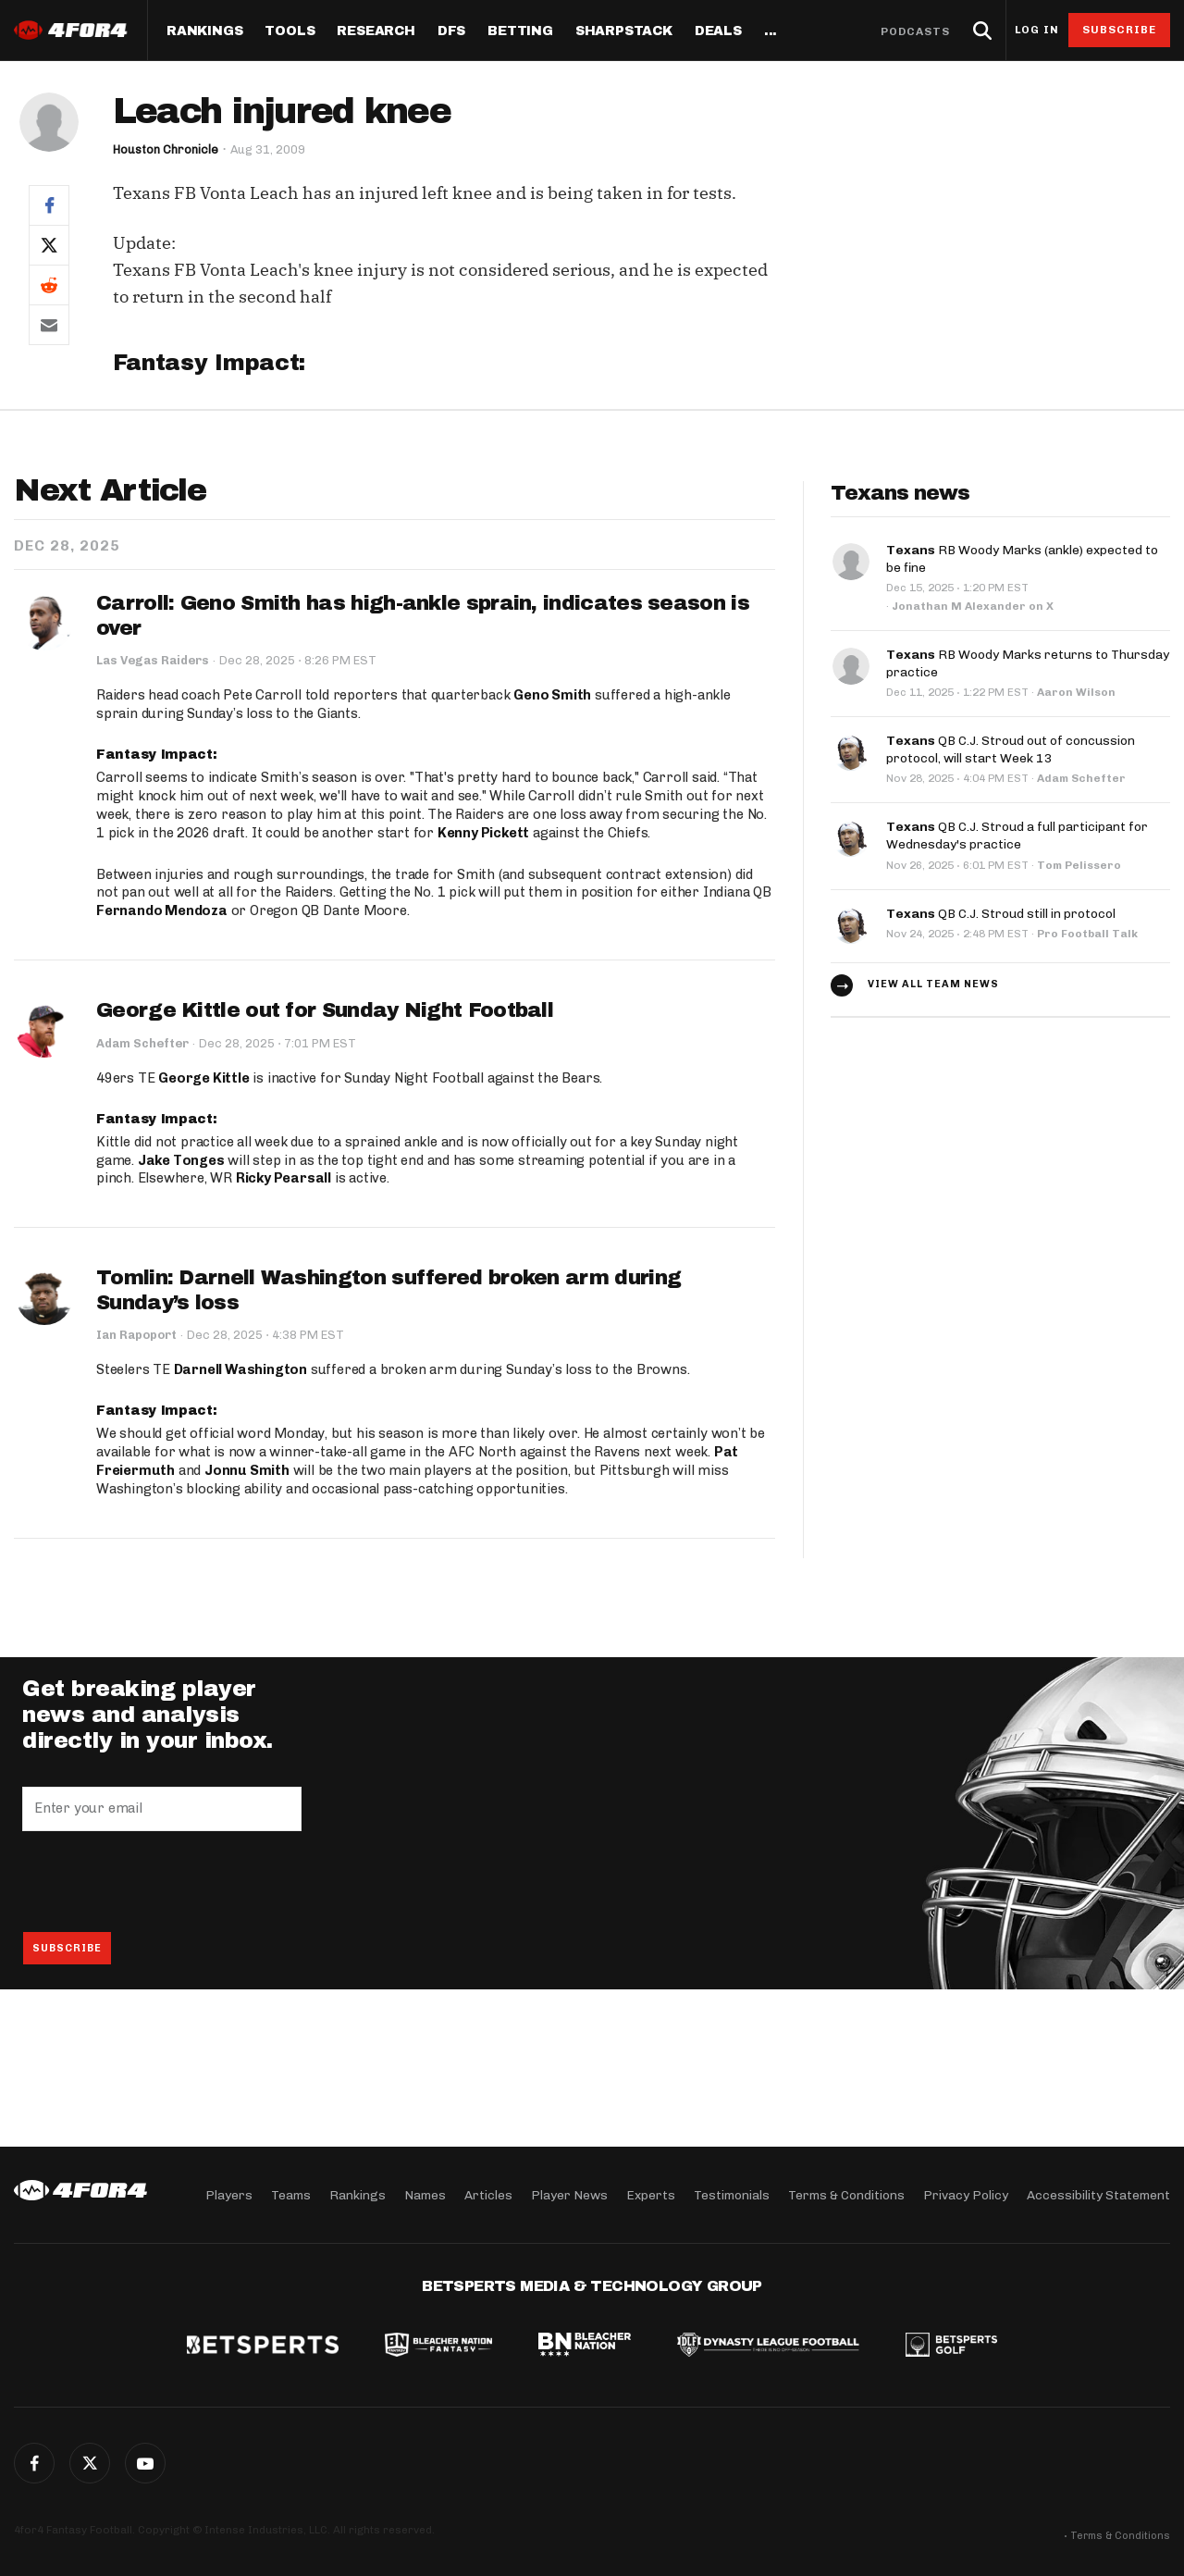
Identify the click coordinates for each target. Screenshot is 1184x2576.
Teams (291, 2194)
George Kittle (203, 1078)
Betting (520, 31)
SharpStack (623, 31)
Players (229, 2194)
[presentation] (162, 1881)
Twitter (89, 2463)
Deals (718, 31)
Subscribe (1119, 29)
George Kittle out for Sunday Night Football (324, 1011)
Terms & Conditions (846, 2194)
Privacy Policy (965, 2194)
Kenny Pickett (483, 832)
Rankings (204, 31)
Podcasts (916, 31)
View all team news (933, 977)
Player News (569, 2194)
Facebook (34, 2463)
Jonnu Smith (247, 1470)
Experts (650, 2194)
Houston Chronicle (166, 149)
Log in (1037, 30)
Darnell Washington (240, 1370)
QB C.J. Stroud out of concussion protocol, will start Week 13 (1010, 744)
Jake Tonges (181, 1160)
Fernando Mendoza (162, 911)
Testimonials (732, 2194)
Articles (488, 2194)
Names (425, 2194)
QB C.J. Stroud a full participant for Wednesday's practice (1017, 828)
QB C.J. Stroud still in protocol (1001, 905)
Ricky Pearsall (283, 1178)
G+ (145, 2463)
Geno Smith (552, 695)
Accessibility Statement (1098, 2194)
